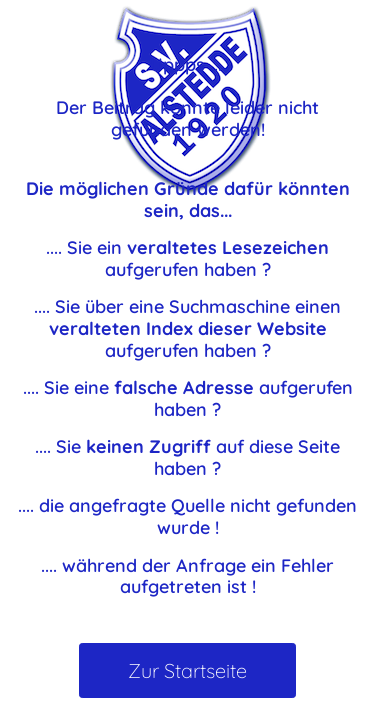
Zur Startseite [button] (187, 670)
